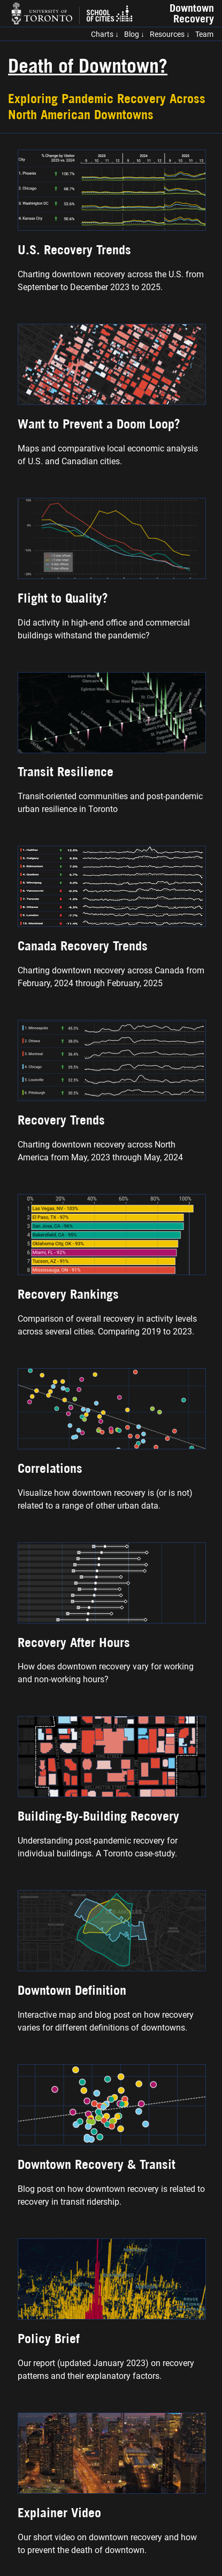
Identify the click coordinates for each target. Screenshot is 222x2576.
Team (204, 34)
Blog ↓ (134, 34)
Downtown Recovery (192, 13)
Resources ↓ (170, 34)
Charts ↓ (105, 34)
